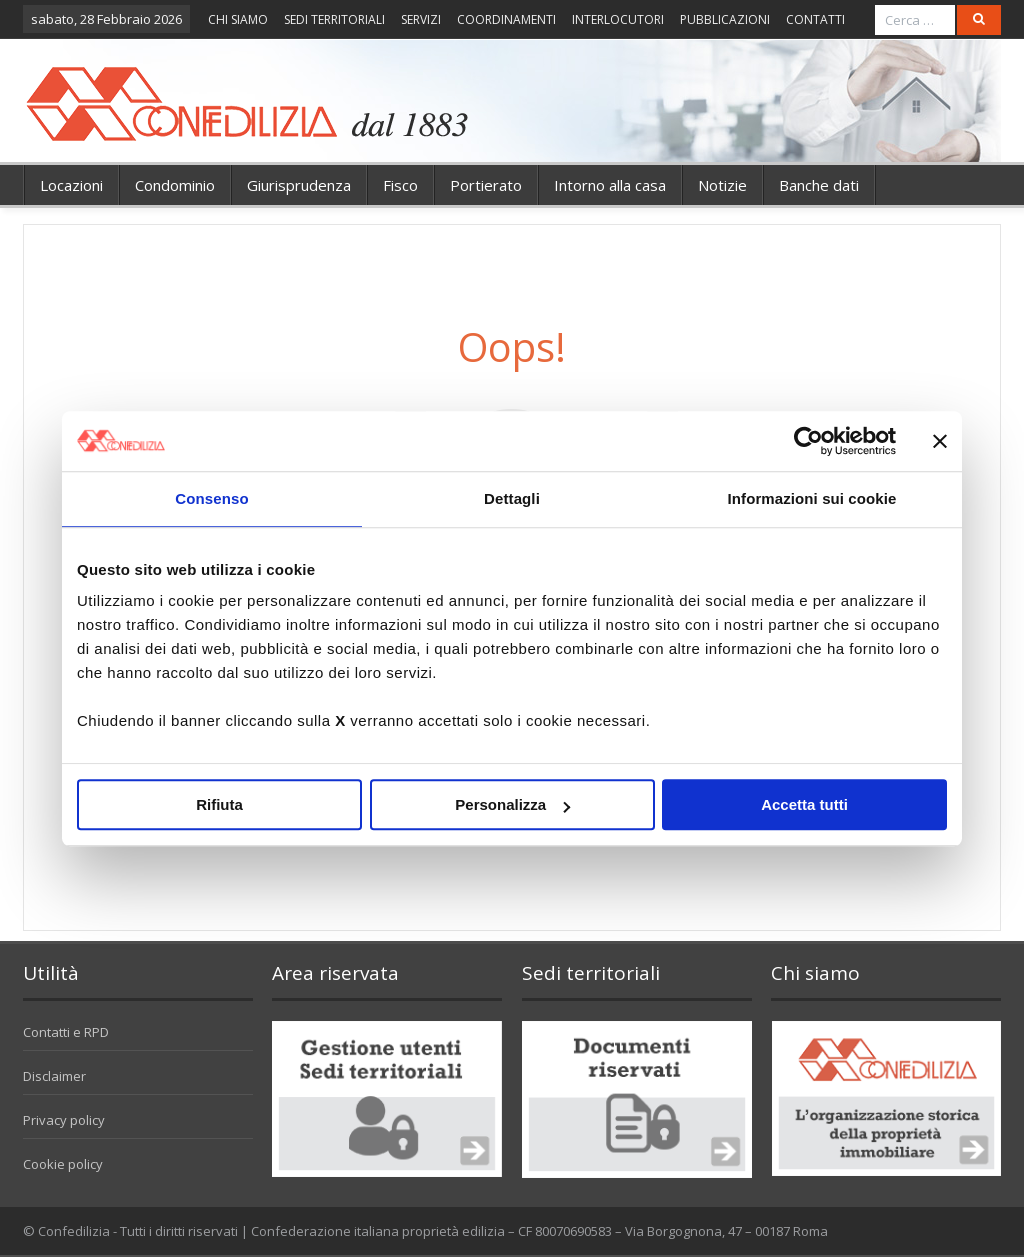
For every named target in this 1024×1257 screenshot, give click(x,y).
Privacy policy (64, 1120)
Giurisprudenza (299, 185)
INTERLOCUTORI (618, 19)
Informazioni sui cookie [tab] (812, 498)
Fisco (400, 185)
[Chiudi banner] (940, 441)
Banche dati (819, 185)
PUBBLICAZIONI (725, 19)
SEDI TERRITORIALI (334, 19)
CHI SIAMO (238, 19)
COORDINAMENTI (506, 19)
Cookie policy (63, 1164)
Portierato (486, 185)
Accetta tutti (804, 804)
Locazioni (71, 185)
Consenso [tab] (211, 498)
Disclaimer (54, 1076)
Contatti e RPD (66, 1032)
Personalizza (512, 804)
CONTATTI (815, 19)
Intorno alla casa (610, 185)
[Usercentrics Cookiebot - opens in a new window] (808, 441)
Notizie (722, 185)
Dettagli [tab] (512, 498)
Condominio (175, 185)
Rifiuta (219, 804)
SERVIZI (421, 19)
